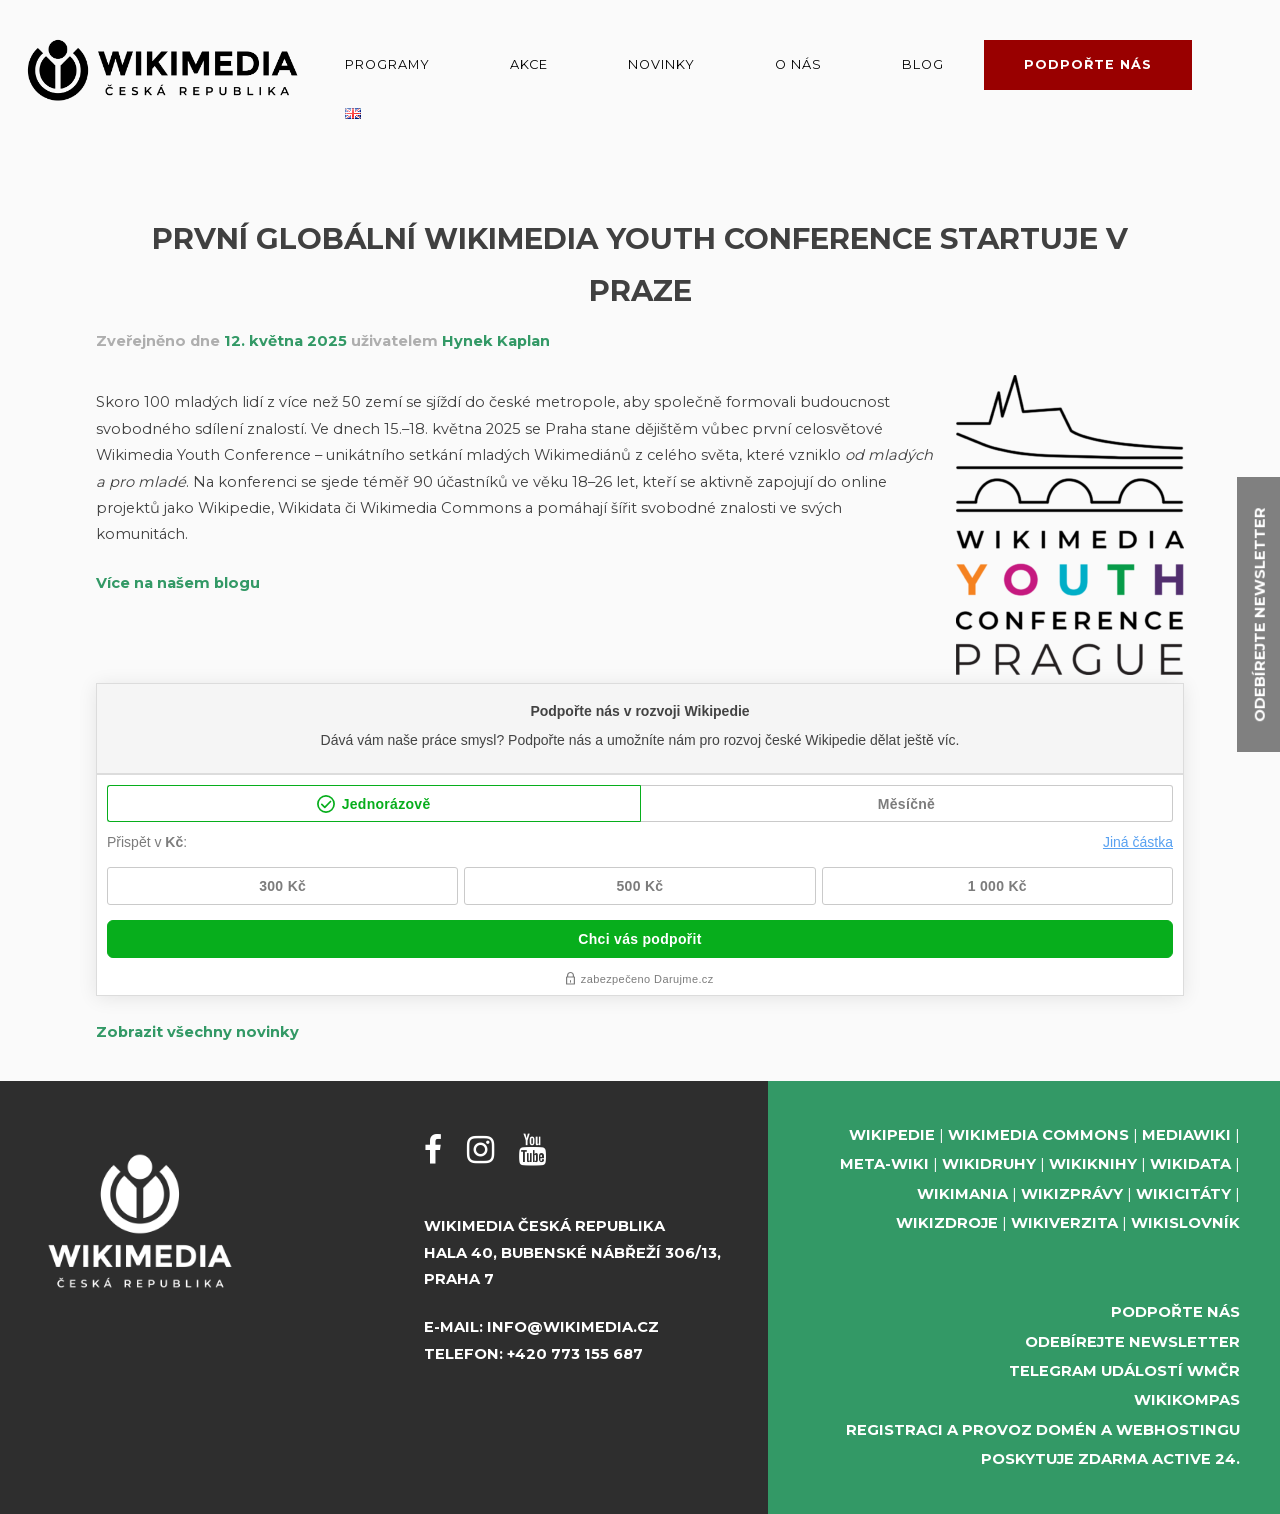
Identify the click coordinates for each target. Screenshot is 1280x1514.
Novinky (661, 64)
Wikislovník (1185, 1223)
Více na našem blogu (178, 583)
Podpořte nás (1088, 64)
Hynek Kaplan (496, 341)
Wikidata (1190, 1164)
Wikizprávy (1072, 1194)
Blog (923, 64)
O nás (798, 64)
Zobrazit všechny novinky (197, 1032)
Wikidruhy (989, 1164)
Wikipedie (892, 1135)
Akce (529, 64)
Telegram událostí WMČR (1124, 1371)
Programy (387, 64)
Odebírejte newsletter (1132, 1342)
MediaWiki (1186, 1135)
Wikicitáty (1183, 1194)
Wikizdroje (947, 1223)
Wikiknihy (1093, 1164)
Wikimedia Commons (1038, 1135)
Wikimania (962, 1194)
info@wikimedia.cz (573, 1327)
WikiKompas (1187, 1400)
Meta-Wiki (884, 1164)
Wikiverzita (1064, 1223)
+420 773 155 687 (575, 1354)
